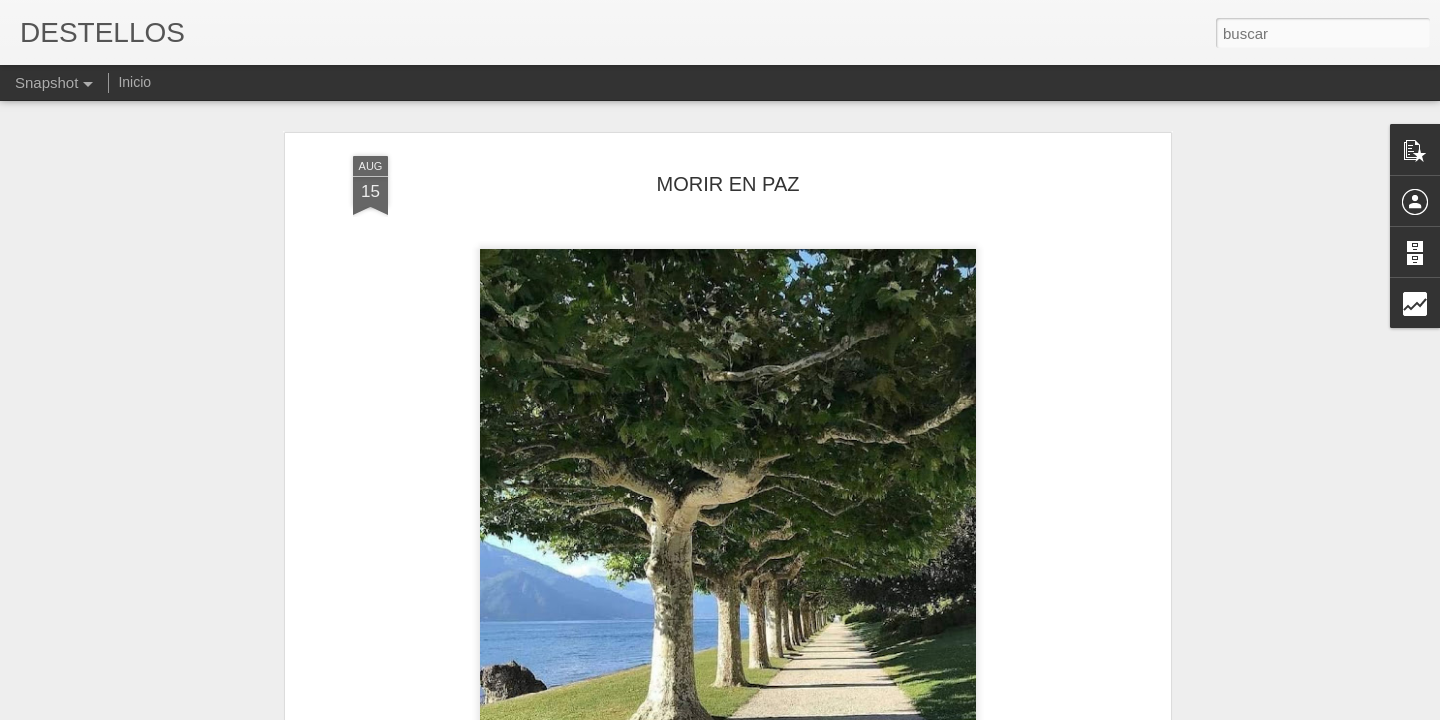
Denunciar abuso (864, 709)
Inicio (134, 82)
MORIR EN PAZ (728, 155)
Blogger (797, 709)
